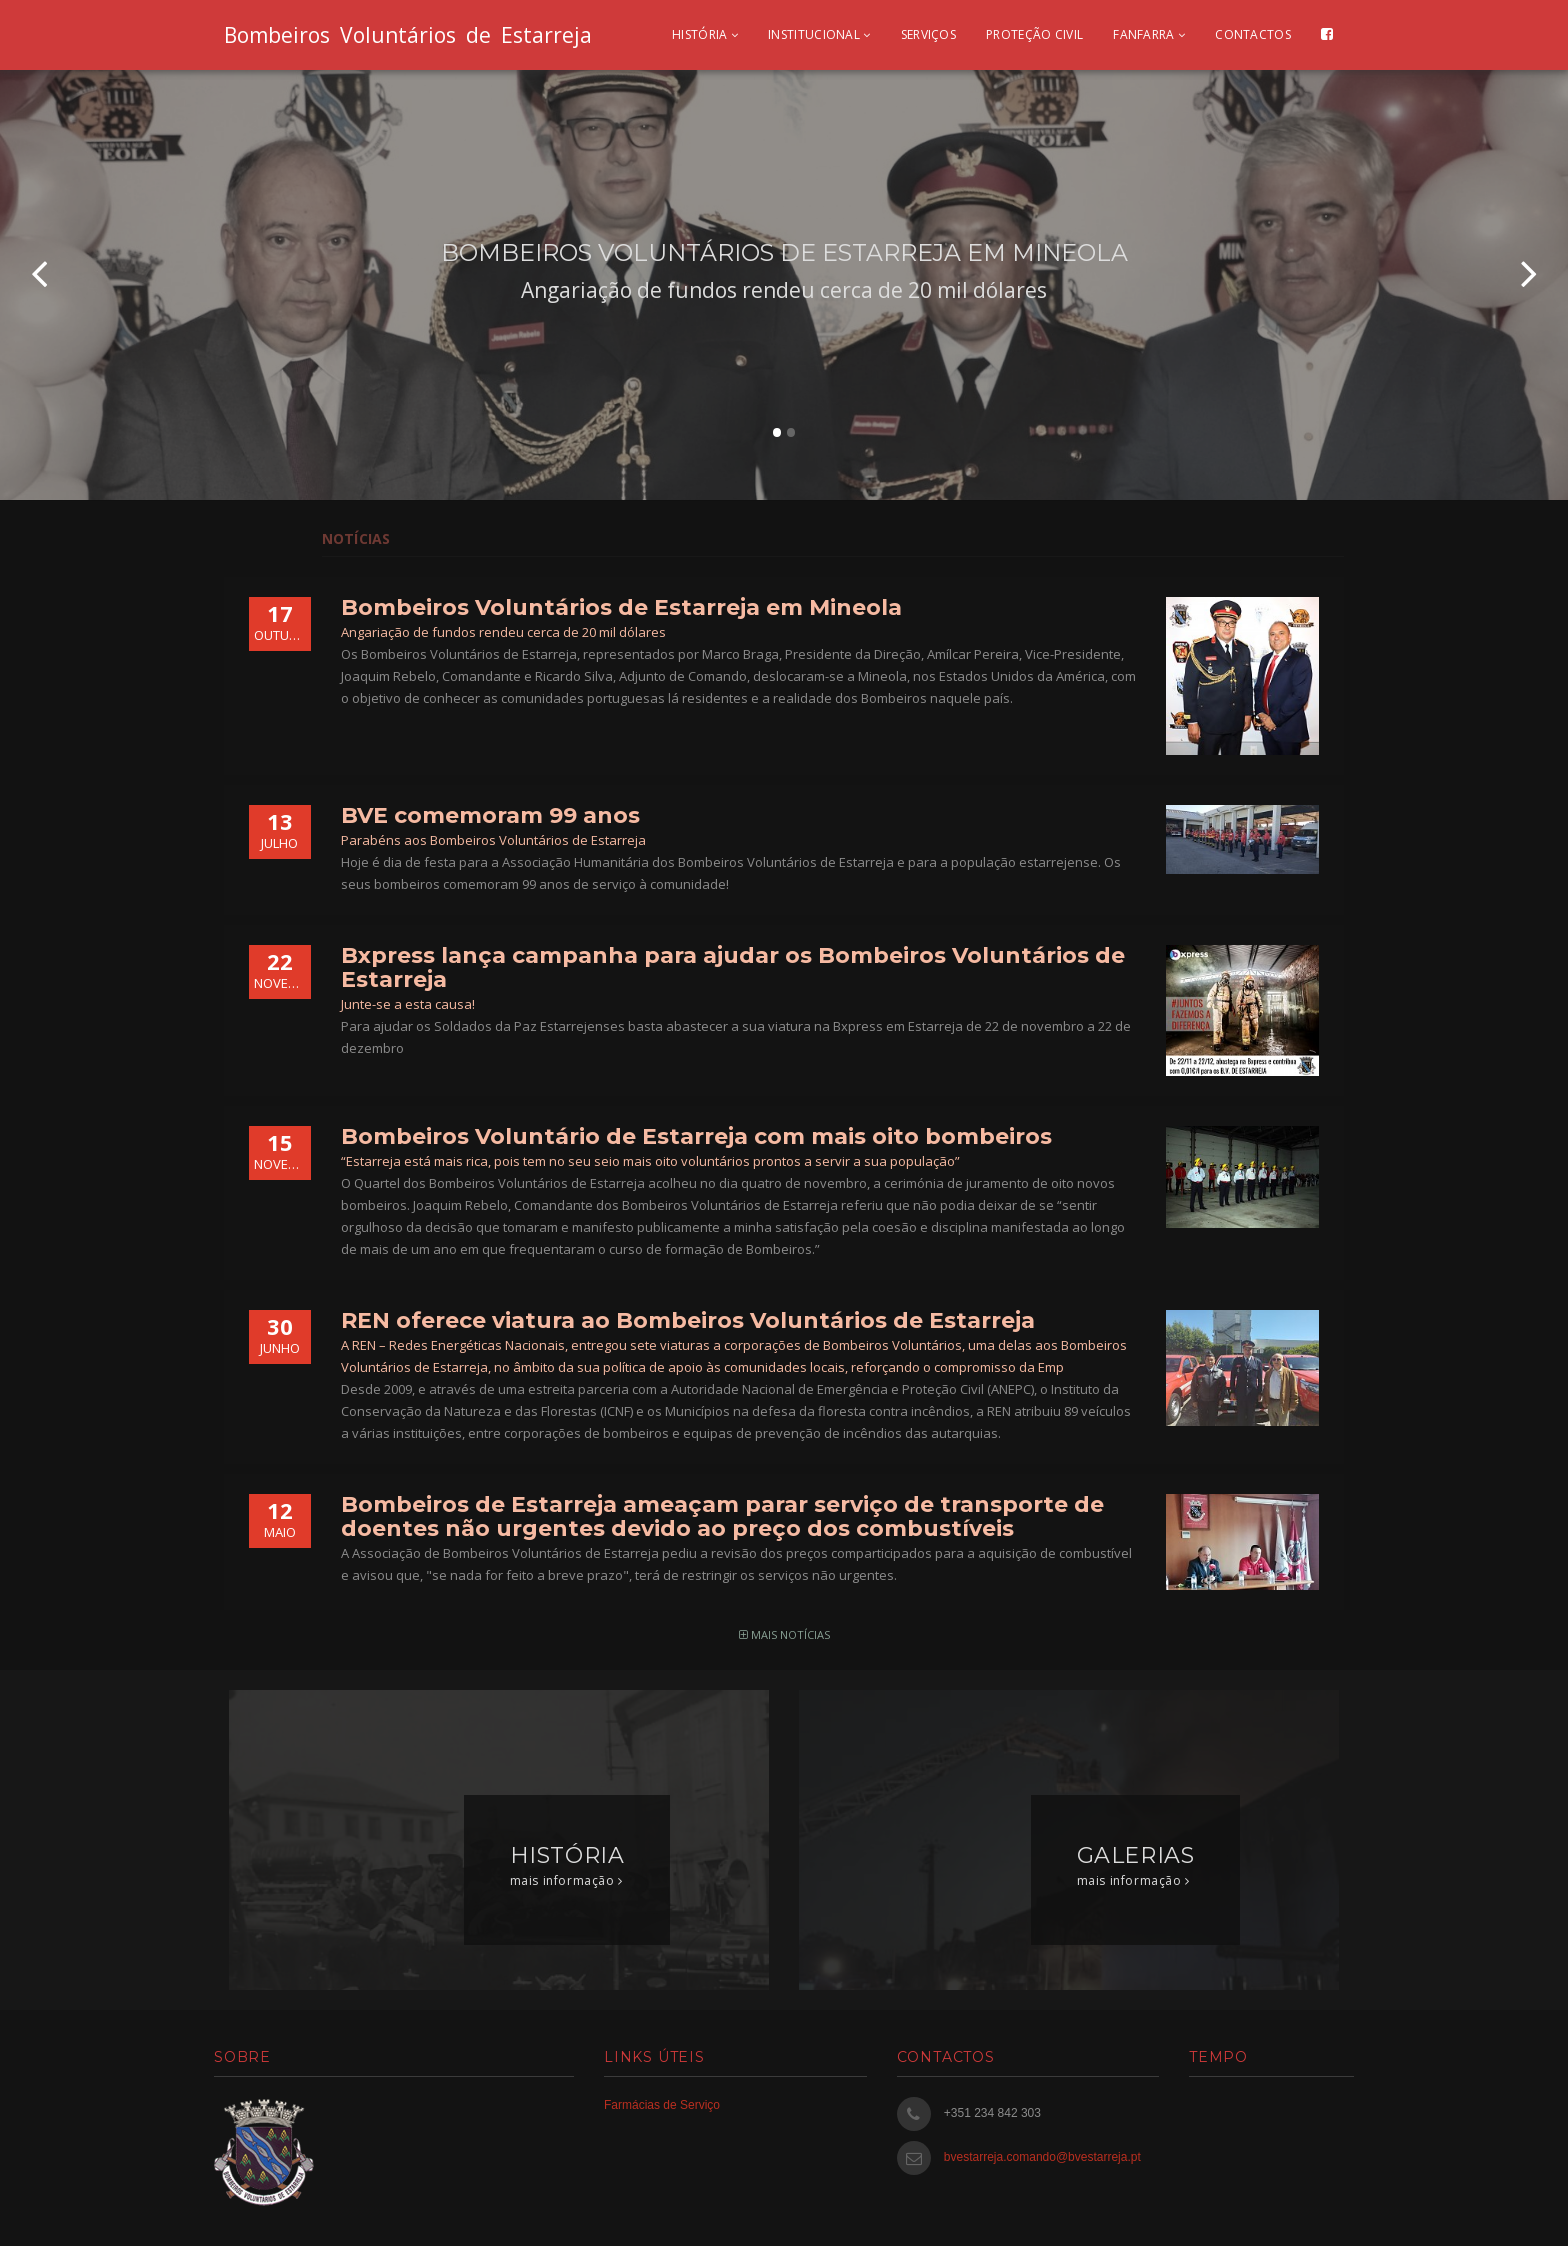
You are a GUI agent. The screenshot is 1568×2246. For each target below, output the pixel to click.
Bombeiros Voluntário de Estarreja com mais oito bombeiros (696, 1136)
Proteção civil (1034, 34)
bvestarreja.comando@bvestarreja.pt (1042, 2157)
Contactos (1253, 34)
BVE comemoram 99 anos (490, 815)
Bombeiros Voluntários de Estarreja (408, 35)
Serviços (928, 34)
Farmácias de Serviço (662, 2105)
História (705, 34)
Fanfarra (1149, 34)
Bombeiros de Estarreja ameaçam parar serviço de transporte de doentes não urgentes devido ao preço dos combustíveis (722, 1516)
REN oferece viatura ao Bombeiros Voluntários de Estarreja (688, 1320)
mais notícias (784, 1634)
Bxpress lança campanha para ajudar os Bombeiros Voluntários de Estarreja (733, 967)
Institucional (819, 34)
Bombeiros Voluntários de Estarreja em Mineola (621, 607)
